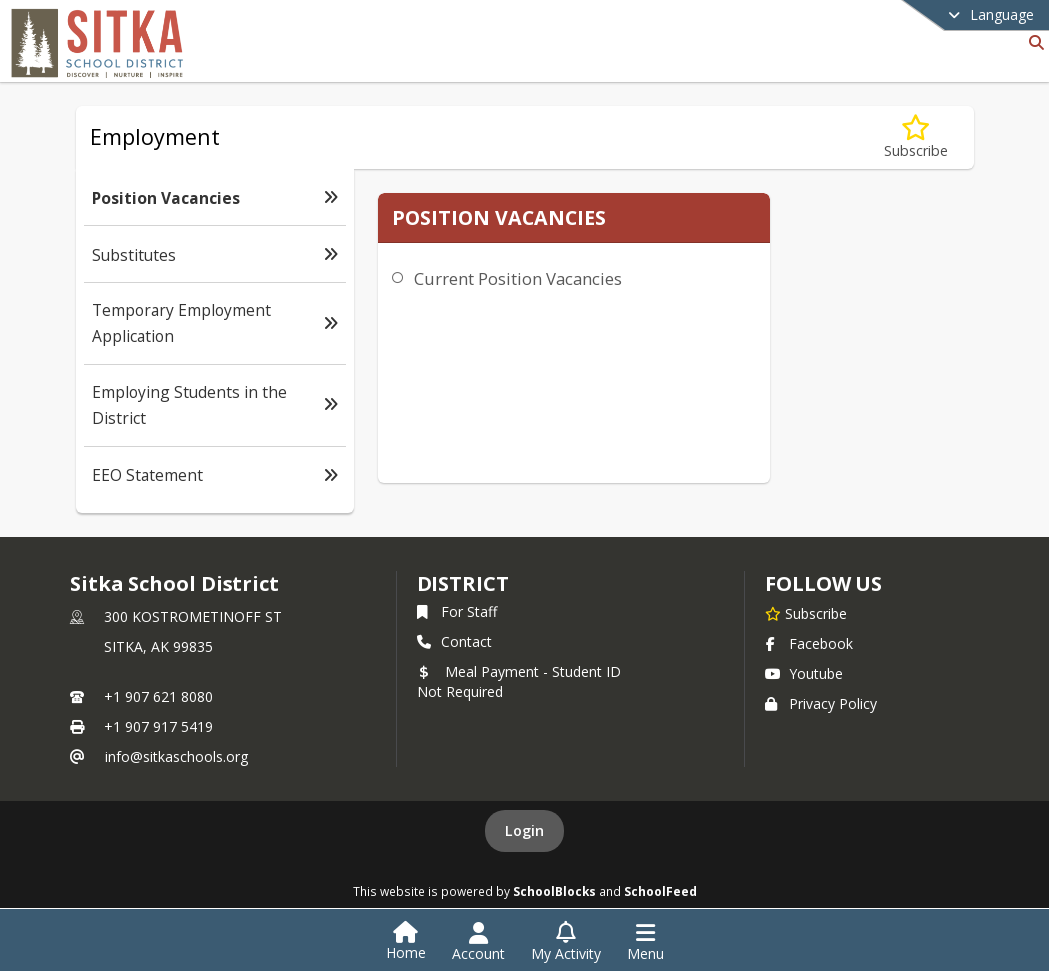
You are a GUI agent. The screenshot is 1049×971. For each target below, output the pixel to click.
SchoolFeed (660, 891)
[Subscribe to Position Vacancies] (916, 137)
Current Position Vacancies (518, 278)
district (463, 583)
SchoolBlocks (554, 891)
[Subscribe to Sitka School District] (806, 613)
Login (524, 830)
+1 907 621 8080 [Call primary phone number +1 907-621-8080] (158, 696)
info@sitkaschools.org (176, 756)
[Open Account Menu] (478, 942)
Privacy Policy (821, 703)
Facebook (809, 643)
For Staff (457, 611)
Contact (454, 641)
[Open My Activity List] (566, 942)
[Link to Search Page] (1032, 42)
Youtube (804, 673)
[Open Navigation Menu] (645, 942)
